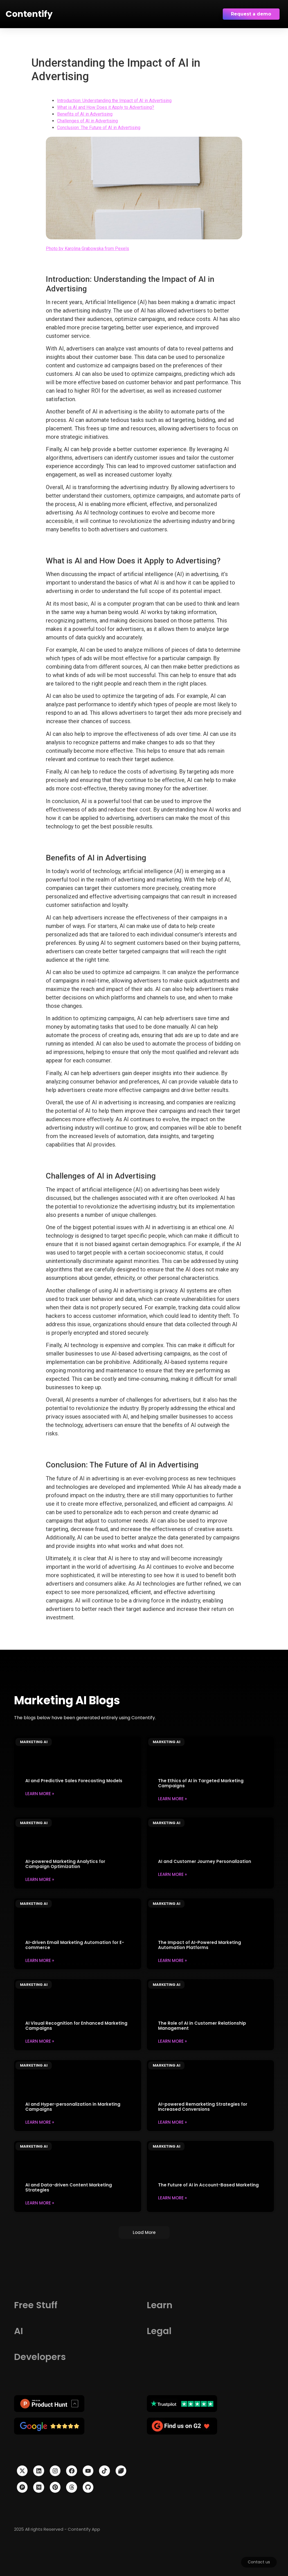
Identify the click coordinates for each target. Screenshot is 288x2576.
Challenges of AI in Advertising (87, 120)
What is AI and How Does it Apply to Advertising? (105, 107)
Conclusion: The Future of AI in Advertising (98, 127)
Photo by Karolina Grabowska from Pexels (87, 248)
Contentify (29, 14)
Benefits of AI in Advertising (84, 114)
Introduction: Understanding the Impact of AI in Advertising (114, 100)
